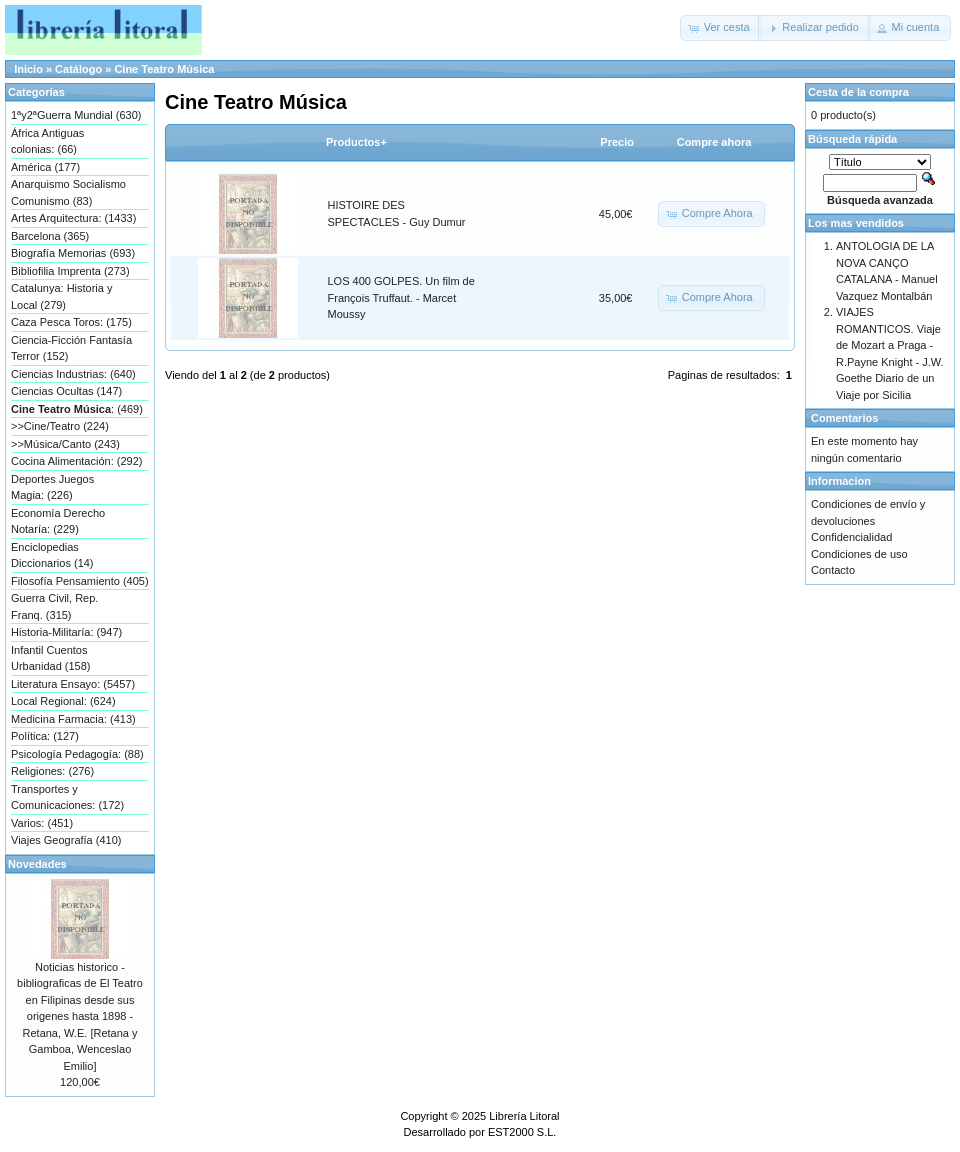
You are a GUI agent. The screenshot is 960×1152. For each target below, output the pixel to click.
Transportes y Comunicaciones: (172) (67, 797)
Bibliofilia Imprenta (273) (70, 271)
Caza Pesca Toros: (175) (71, 322)
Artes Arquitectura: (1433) (73, 218)
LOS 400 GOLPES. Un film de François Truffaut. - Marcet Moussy (401, 297)
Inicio (28, 69)
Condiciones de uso (859, 554)
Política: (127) (45, 736)
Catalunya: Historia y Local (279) (62, 296)
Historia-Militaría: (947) (66, 632)
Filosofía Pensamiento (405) (80, 581)
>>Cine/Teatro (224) (60, 426)
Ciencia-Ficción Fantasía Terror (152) (71, 348)
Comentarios (844, 418)
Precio (617, 142)
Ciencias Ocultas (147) (66, 391)
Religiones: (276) (52, 771)
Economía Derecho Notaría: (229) (58, 521)
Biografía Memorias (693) (73, 253)
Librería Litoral (524, 1116)
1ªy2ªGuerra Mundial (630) (76, 115)
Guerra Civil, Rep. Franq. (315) (54, 606)
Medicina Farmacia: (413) (73, 719)
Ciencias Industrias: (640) (73, 374)
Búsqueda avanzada (880, 200)
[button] (721, 28)
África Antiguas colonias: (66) (47, 141)
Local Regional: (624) (63, 701)
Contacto (833, 570)
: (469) (77, 409)
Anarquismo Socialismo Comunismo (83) (68, 192)
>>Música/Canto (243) (65, 444)
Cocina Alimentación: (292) (76, 461)
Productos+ (356, 142)
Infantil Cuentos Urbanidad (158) (51, 658)
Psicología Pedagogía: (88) (77, 754)
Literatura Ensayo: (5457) (73, 684)
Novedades (37, 864)
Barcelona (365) (50, 236)
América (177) (45, 167)
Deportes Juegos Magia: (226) (52, 487)
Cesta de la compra (858, 92)
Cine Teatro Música (164, 69)
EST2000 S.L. (522, 1132)
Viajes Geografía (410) (66, 840)
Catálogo (78, 69)
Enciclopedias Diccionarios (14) (52, 555)
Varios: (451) (42, 823)
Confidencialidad (851, 537)
